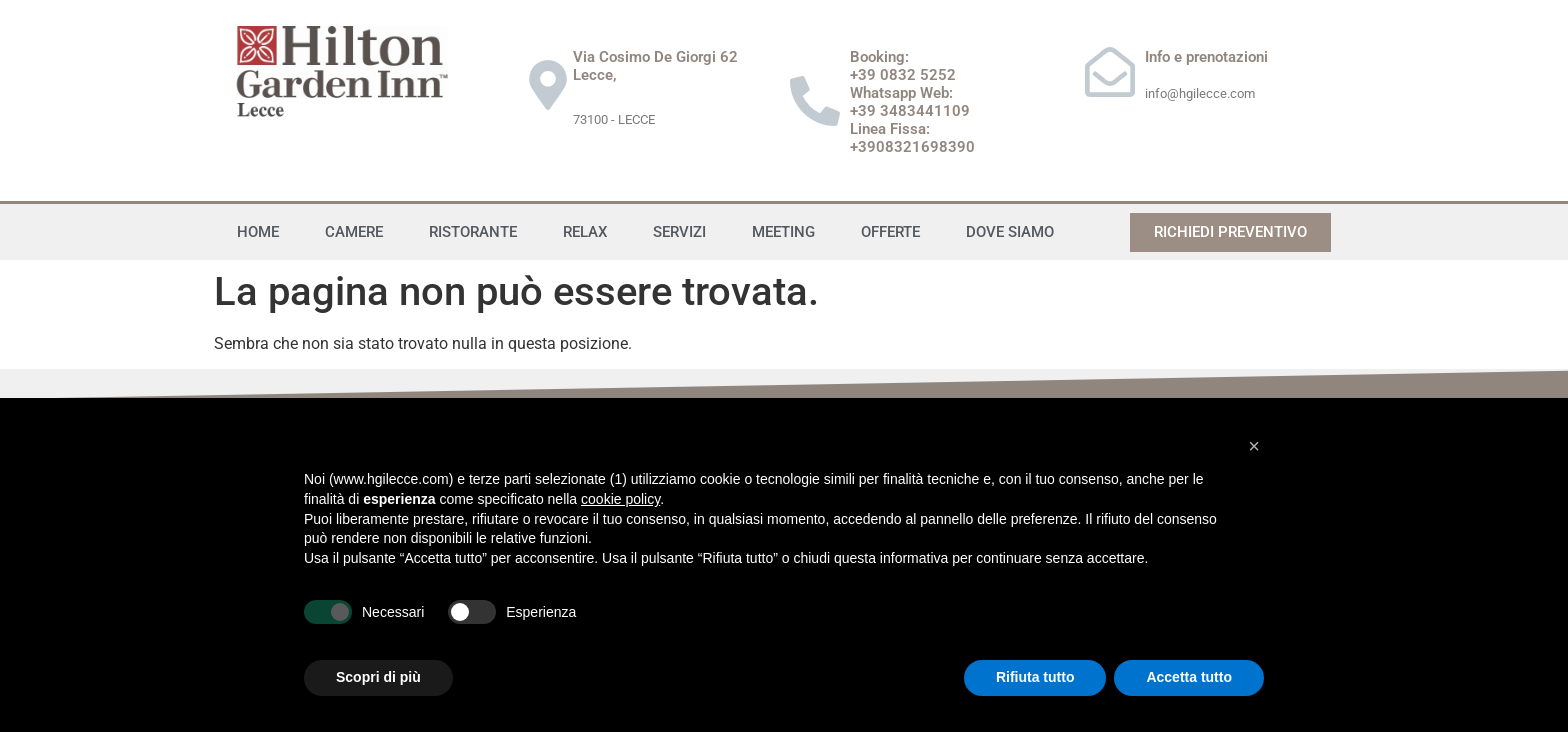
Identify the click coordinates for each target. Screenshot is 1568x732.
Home (258, 232)
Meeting (783, 232)
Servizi (679, 232)
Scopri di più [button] (378, 677)
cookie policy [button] (620, 499)
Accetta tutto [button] (1189, 677)
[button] (1254, 446)
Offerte (890, 232)
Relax (585, 232)
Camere (354, 232)
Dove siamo (1010, 232)
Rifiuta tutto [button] (1035, 677)
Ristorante (473, 232)
